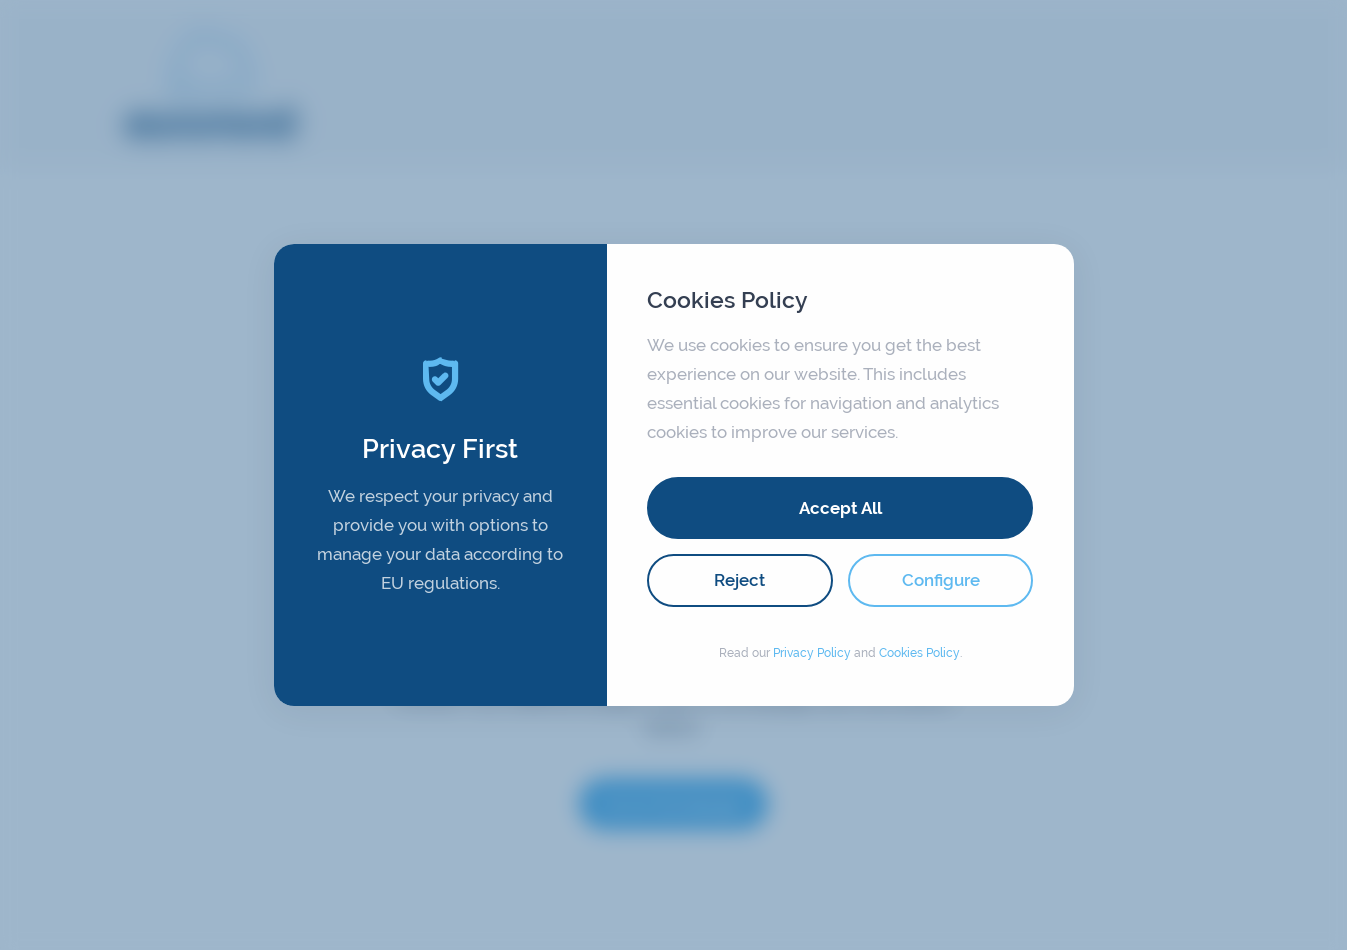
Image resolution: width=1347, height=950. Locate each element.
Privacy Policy (812, 653)
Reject (739, 580)
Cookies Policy (919, 653)
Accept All (840, 508)
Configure (941, 580)
